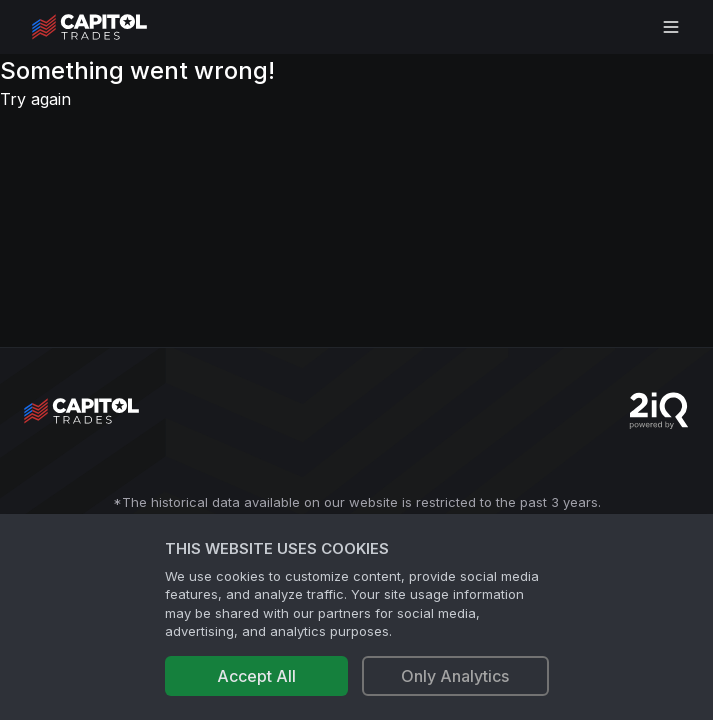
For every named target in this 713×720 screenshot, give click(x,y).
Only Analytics (455, 676)
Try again (35, 99)
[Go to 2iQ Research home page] (659, 410)
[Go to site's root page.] (111, 27)
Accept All (256, 676)
